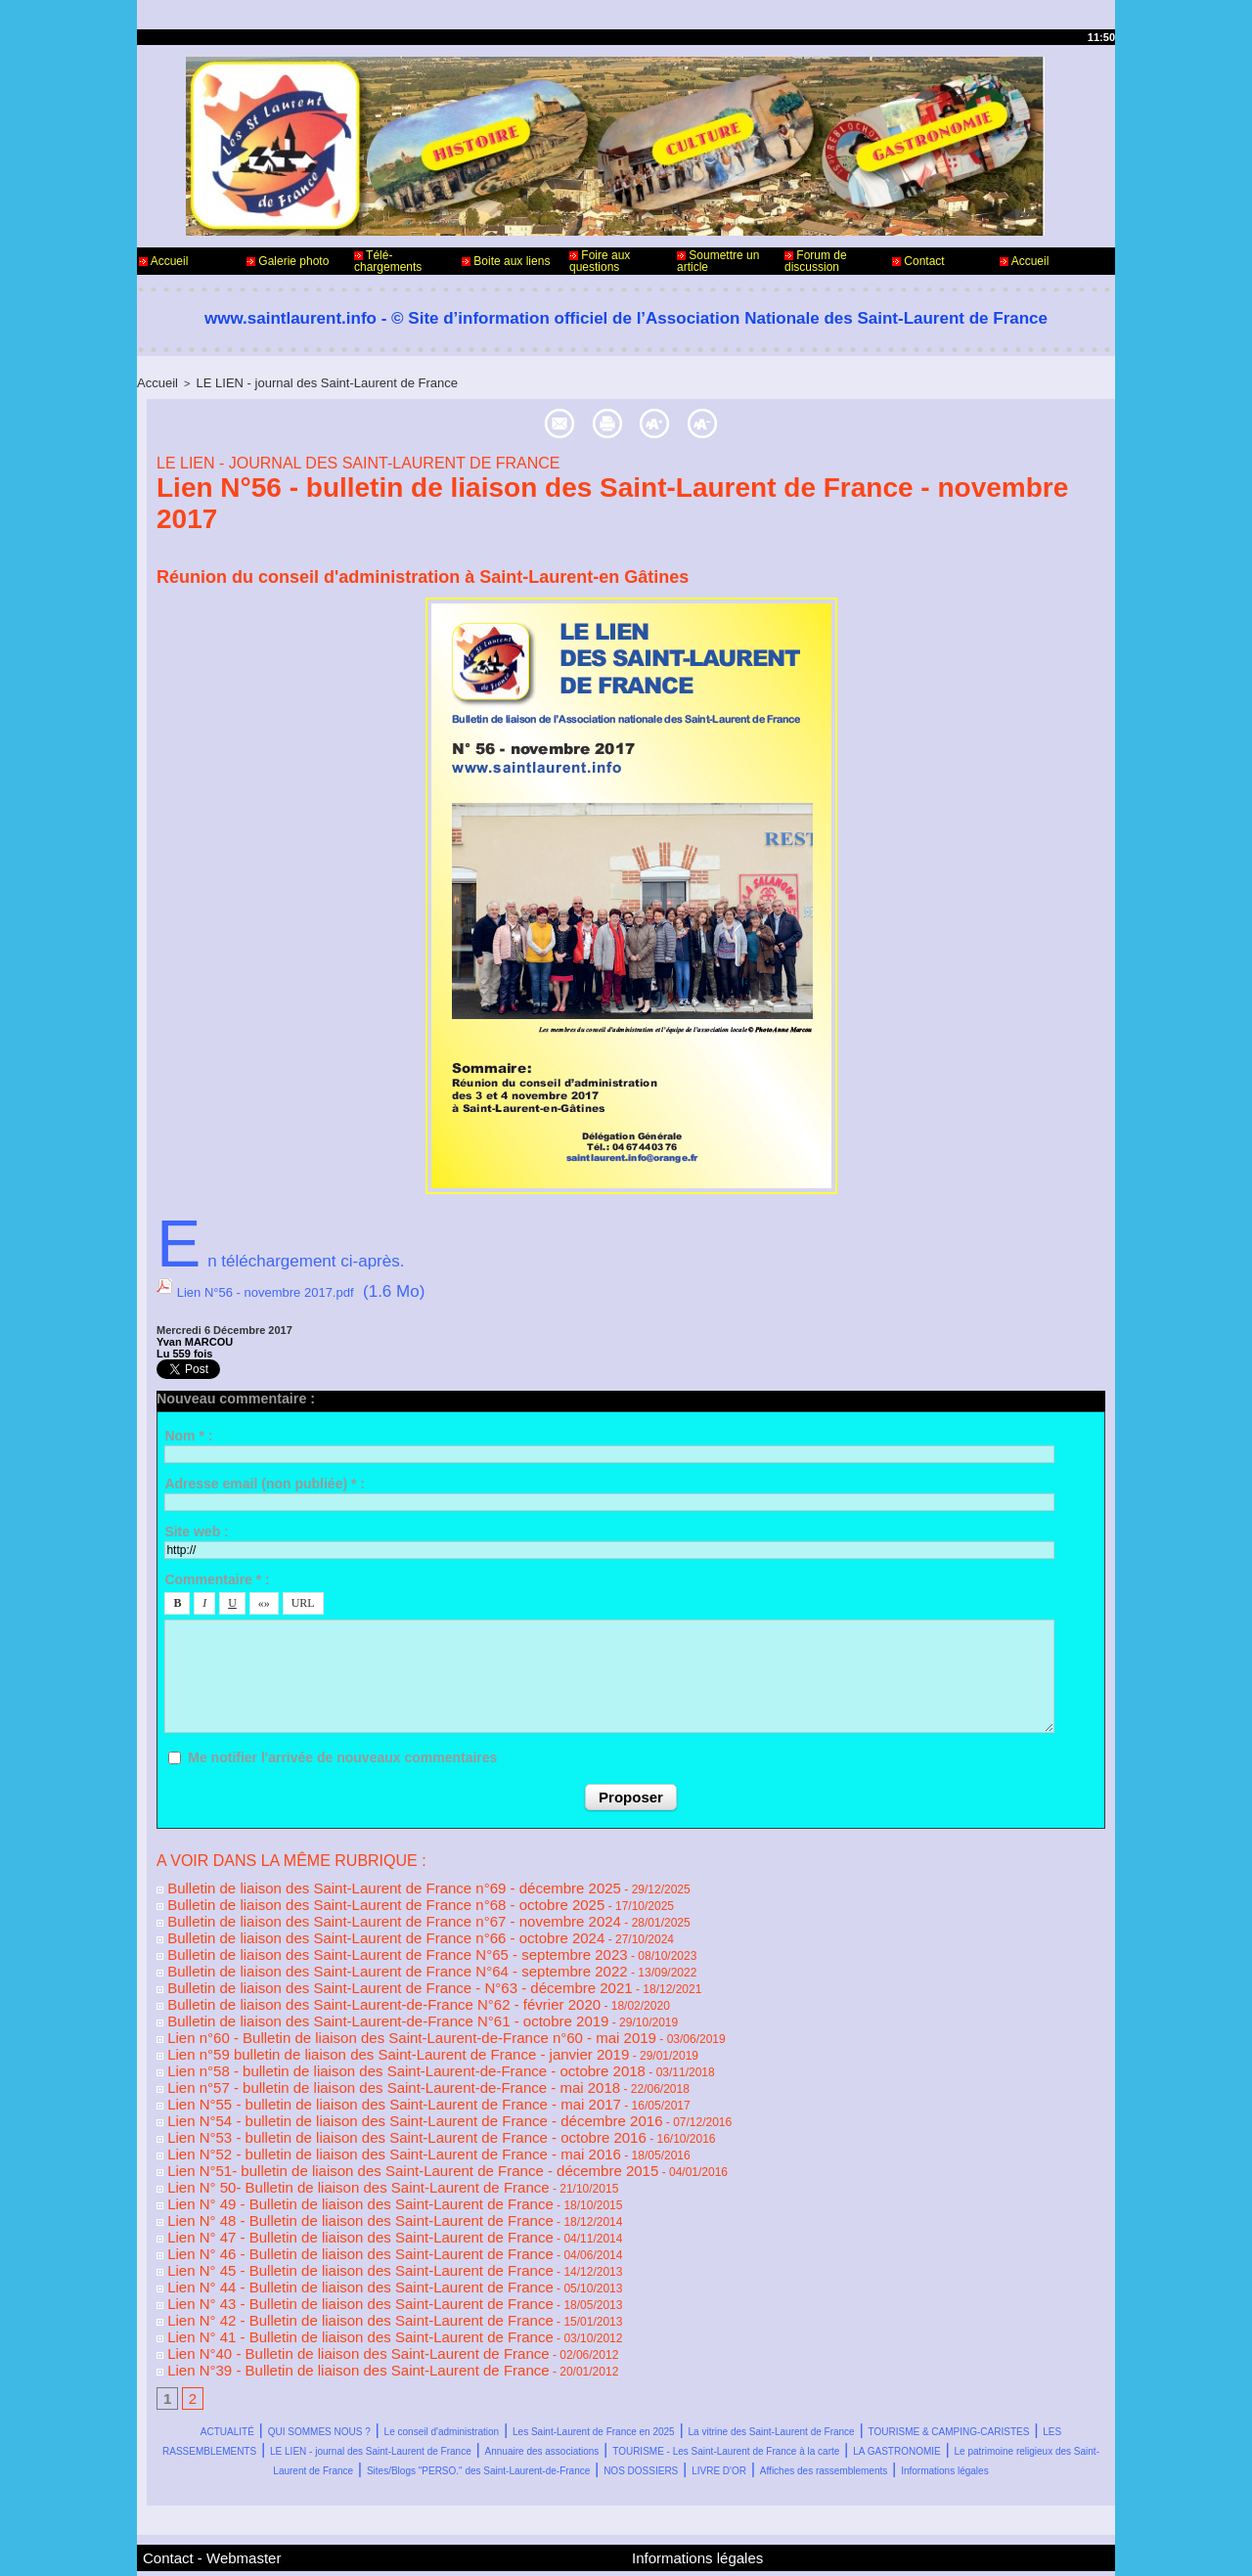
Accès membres (588, 2545)
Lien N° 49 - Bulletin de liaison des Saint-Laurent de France (315, 2138)
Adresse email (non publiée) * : (264, 1476)
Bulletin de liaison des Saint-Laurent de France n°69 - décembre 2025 (342, 1878)
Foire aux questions (599, 261)
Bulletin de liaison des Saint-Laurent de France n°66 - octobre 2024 (336, 1919)
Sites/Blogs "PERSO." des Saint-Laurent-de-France (648, 2392)
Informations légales (746, 2412)
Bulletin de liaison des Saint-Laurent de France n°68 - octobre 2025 (336, 1891)
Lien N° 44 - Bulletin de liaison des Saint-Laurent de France (315, 2206)
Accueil (163, 261)
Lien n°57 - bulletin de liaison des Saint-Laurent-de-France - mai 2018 (342, 2042)
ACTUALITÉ (207, 2334)
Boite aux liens (506, 261)
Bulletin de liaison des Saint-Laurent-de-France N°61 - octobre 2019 (337, 1987)
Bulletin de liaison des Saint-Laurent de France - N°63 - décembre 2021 (347, 1960)
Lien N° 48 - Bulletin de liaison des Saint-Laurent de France (315, 2151)
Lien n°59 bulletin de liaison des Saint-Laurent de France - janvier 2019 (346, 2014)
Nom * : (188, 1428)
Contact (918, 261)
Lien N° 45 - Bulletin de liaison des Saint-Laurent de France (315, 2192)
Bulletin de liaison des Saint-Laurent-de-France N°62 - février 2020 (335, 1973)
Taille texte (794, 420)
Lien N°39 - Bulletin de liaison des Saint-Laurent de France (314, 2275)
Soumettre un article (718, 261)
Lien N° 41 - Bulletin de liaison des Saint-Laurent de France (315, 2247)
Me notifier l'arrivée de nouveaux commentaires (342, 1749)
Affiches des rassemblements (549, 2412)
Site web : (196, 1524)
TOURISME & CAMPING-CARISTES (451, 2353)
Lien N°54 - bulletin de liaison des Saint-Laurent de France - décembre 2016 (359, 2069)
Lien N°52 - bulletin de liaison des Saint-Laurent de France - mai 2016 (342, 2097)
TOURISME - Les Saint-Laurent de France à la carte (628, 2373)
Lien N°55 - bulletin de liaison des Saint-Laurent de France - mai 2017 (342, 2056)
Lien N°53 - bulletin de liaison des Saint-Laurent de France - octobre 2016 (353, 2083)
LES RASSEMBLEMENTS (699, 2353)
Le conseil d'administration (552, 2334)
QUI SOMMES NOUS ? (354, 2334)
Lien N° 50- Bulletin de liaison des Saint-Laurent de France (314, 2124)
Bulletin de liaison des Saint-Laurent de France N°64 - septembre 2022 (345, 1946)
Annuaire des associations (325, 2373)
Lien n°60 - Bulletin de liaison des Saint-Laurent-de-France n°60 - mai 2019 (357, 2001)
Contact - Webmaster (194, 2496)
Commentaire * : (216, 1572)
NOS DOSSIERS (915, 2392)
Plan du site (675, 2545)
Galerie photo (287, 261)
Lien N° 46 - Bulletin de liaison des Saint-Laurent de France (315, 2179)
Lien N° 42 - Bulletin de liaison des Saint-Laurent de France (315, 2234)
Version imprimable (632, 420)
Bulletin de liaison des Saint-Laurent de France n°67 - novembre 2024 (342, 1905)
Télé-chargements (388, 261)
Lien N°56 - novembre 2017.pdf (292, 1287)
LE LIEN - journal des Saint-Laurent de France (300, 381)
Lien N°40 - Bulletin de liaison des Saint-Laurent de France (314, 2261)
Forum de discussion (815, 261)
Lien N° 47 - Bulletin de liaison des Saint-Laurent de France (315, 2165)
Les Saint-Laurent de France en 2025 (802, 2334)
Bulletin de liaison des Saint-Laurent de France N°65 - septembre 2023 (345, 1932)
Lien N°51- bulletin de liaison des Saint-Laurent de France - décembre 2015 (357, 2110)
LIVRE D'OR (1038, 2392)
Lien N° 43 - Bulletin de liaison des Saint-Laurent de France (315, 2220)
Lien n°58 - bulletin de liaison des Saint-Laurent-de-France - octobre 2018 (352, 2028)
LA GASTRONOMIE (909, 2373)
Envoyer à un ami (444, 420)
